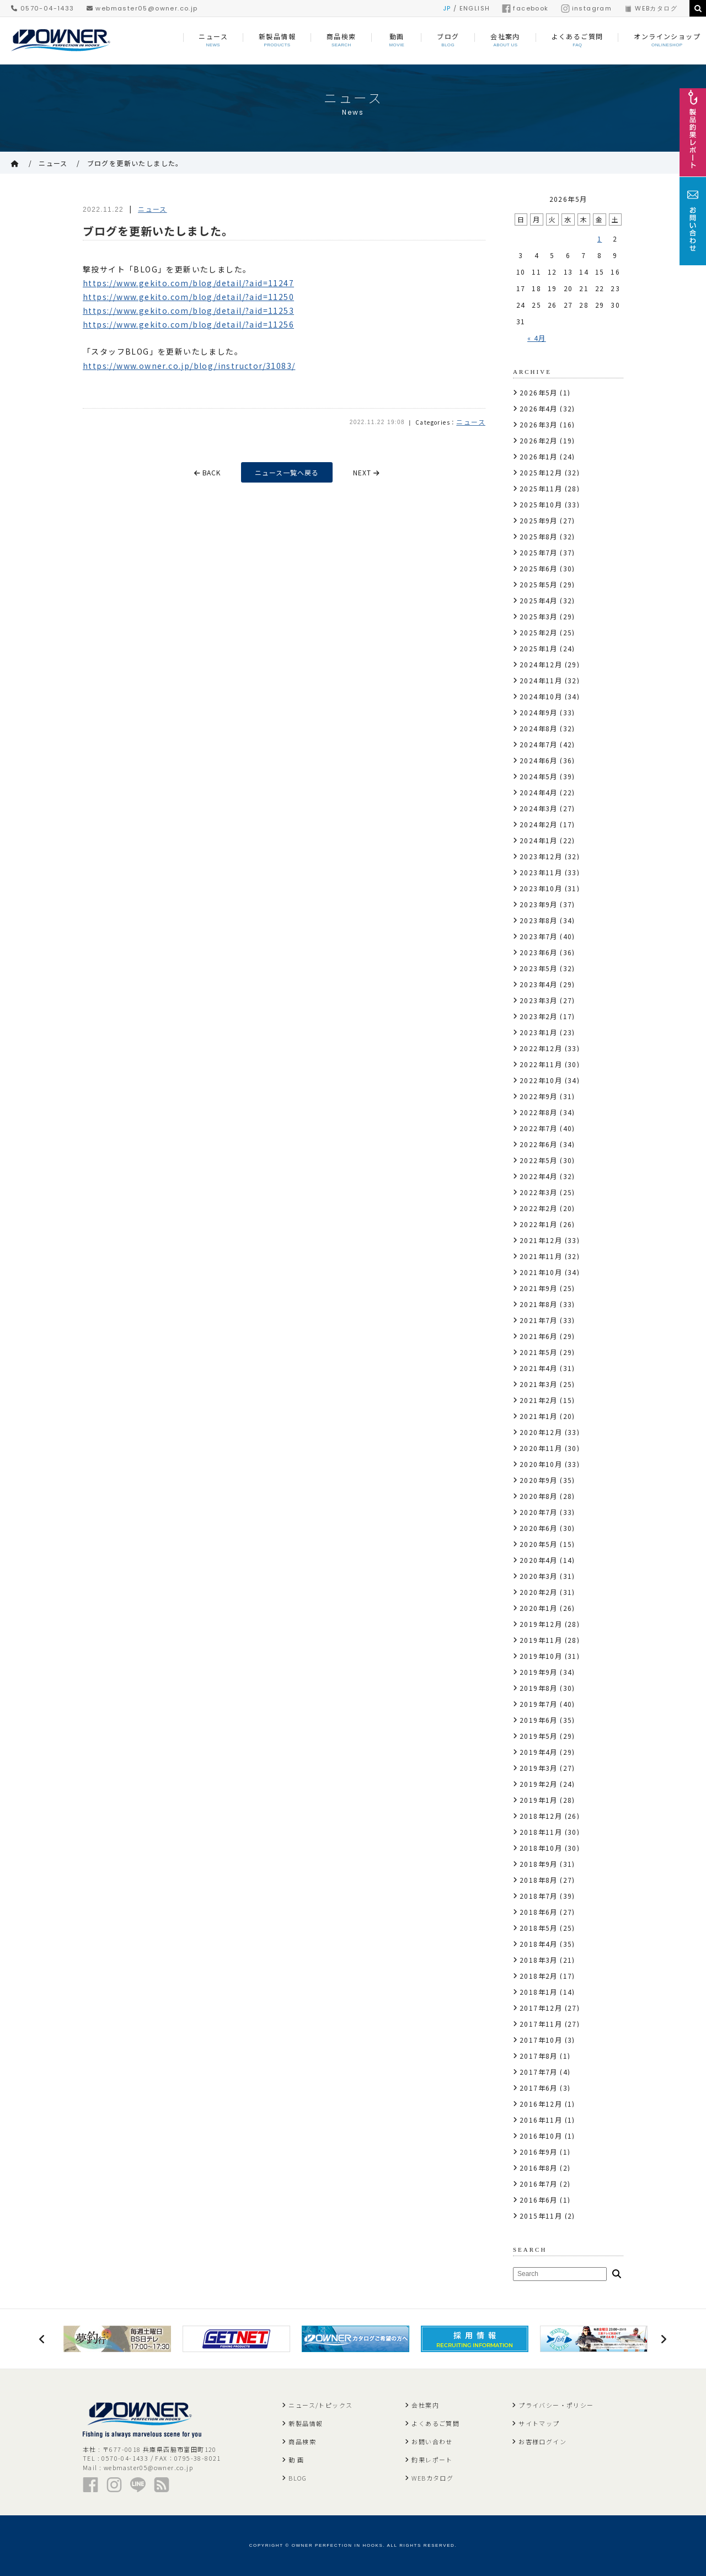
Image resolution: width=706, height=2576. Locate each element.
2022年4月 (539, 1176)
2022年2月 (539, 1208)
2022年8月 (539, 1112)
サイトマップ (538, 2423)
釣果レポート (431, 2459)
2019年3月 (539, 1767)
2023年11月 (541, 872)
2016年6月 (539, 2199)
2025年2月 (539, 632)
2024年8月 (539, 728)
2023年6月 (539, 952)
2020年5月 (539, 1544)
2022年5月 (539, 1160)
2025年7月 (539, 552)
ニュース (53, 163)
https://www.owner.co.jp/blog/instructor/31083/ (189, 365)
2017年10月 (541, 2039)
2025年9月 (539, 520)
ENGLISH (474, 8)
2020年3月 (539, 1576)
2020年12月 (541, 1432)
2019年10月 (541, 1656)
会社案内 (425, 2405)
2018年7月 (539, 1895)
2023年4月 (539, 984)
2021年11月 (541, 1256)
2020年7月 (539, 1512)
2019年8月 (539, 1688)
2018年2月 (539, 1975)
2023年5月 (539, 968)
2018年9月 (539, 1863)
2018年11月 (541, 1831)
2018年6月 (539, 1911)
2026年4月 (539, 408)
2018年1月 (539, 1991)
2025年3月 (539, 616)
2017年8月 (539, 2055)
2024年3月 (539, 808)
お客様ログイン (542, 2441)
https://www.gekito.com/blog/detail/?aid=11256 (188, 324)
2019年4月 (539, 1751)
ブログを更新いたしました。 (135, 163)
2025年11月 (541, 488)
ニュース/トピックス (320, 2405)
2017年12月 (541, 2007)
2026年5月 (539, 392)
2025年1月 (539, 648)
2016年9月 (539, 2151)
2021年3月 (539, 1384)
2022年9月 (539, 1096)
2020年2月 (539, 1592)
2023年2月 (539, 1016)
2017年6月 (539, 2087)
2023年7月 (539, 936)
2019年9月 (539, 1672)
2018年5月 (539, 1927)
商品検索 (302, 2441)
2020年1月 (539, 1608)
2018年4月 (539, 1943)
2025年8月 (539, 536)
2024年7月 (539, 744)
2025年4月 (539, 600)
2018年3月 (539, 1959)
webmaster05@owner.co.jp (142, 8)
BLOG (297, 2477)
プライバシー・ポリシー (555, 2405)
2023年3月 (539, 1000)
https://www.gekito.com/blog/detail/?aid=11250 (188, 296)
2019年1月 (539, 1799)
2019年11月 (541, 1640)
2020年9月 (539, 1480)
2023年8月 (539, 920)
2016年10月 (541, 2135)
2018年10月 (541, 1847)
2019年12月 (541, 1624)
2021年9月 (539, 1288)
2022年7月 (539, 1128)
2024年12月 (541, 664)
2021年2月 (539, 1400)
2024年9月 (539, 712)
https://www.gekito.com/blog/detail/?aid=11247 (188, 282)
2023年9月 (539, 904)
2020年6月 (539, 1528)
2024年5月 (539, 776)
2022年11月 (541, 1064)
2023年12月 (541, 856)
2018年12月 (541, 1815)
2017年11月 (541, 2023)
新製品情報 (305, 2423)
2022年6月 (539, 1144)
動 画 (296, 2459)
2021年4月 (539, 1368)
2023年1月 (539, 1032)
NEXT (367, 472)
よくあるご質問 (435, 2423)
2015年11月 (541, 2215)
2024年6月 (539, 760)
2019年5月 (539, 1735)
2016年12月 (541, 2103)
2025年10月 (541, 504)
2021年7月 (539, 1320)
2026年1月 (539, 456)
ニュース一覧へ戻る (287, 472)
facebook (525, 8)
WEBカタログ (650, 8)
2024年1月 (539, 840)
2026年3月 (539, 424)
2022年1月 (539, 1224)
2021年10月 (541, 1272)
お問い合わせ (431, 2441)
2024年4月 (539, 792)
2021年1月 (539, 1416)
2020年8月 (539, 1496)
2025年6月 (539, 568)
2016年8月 (539, 2167)
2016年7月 (539, 2183)
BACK (207, 472)
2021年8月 (539, 1304)
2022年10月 (541, 1080)
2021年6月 (539, 1336)
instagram (586, 8)
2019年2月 (539, 1783)
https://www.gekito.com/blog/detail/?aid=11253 (188, 310)
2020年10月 (541, 1464)
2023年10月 (541, 888)
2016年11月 (541, 2119)
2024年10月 (541, 696)
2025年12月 (541, 472)
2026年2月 (539, 440)
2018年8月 (539, 1879)
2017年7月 (539, 2071)
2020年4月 (539, 1560)
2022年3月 (539, 1192)
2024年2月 (539, 824)
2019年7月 (539, 1704)
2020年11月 (541, 1448)
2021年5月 (539, 1352)
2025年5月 (539, 584)
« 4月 (536, 337)
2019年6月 (539, 1720)
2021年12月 (541, 1240)
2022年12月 (541, 1048)
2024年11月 (541, 680)
